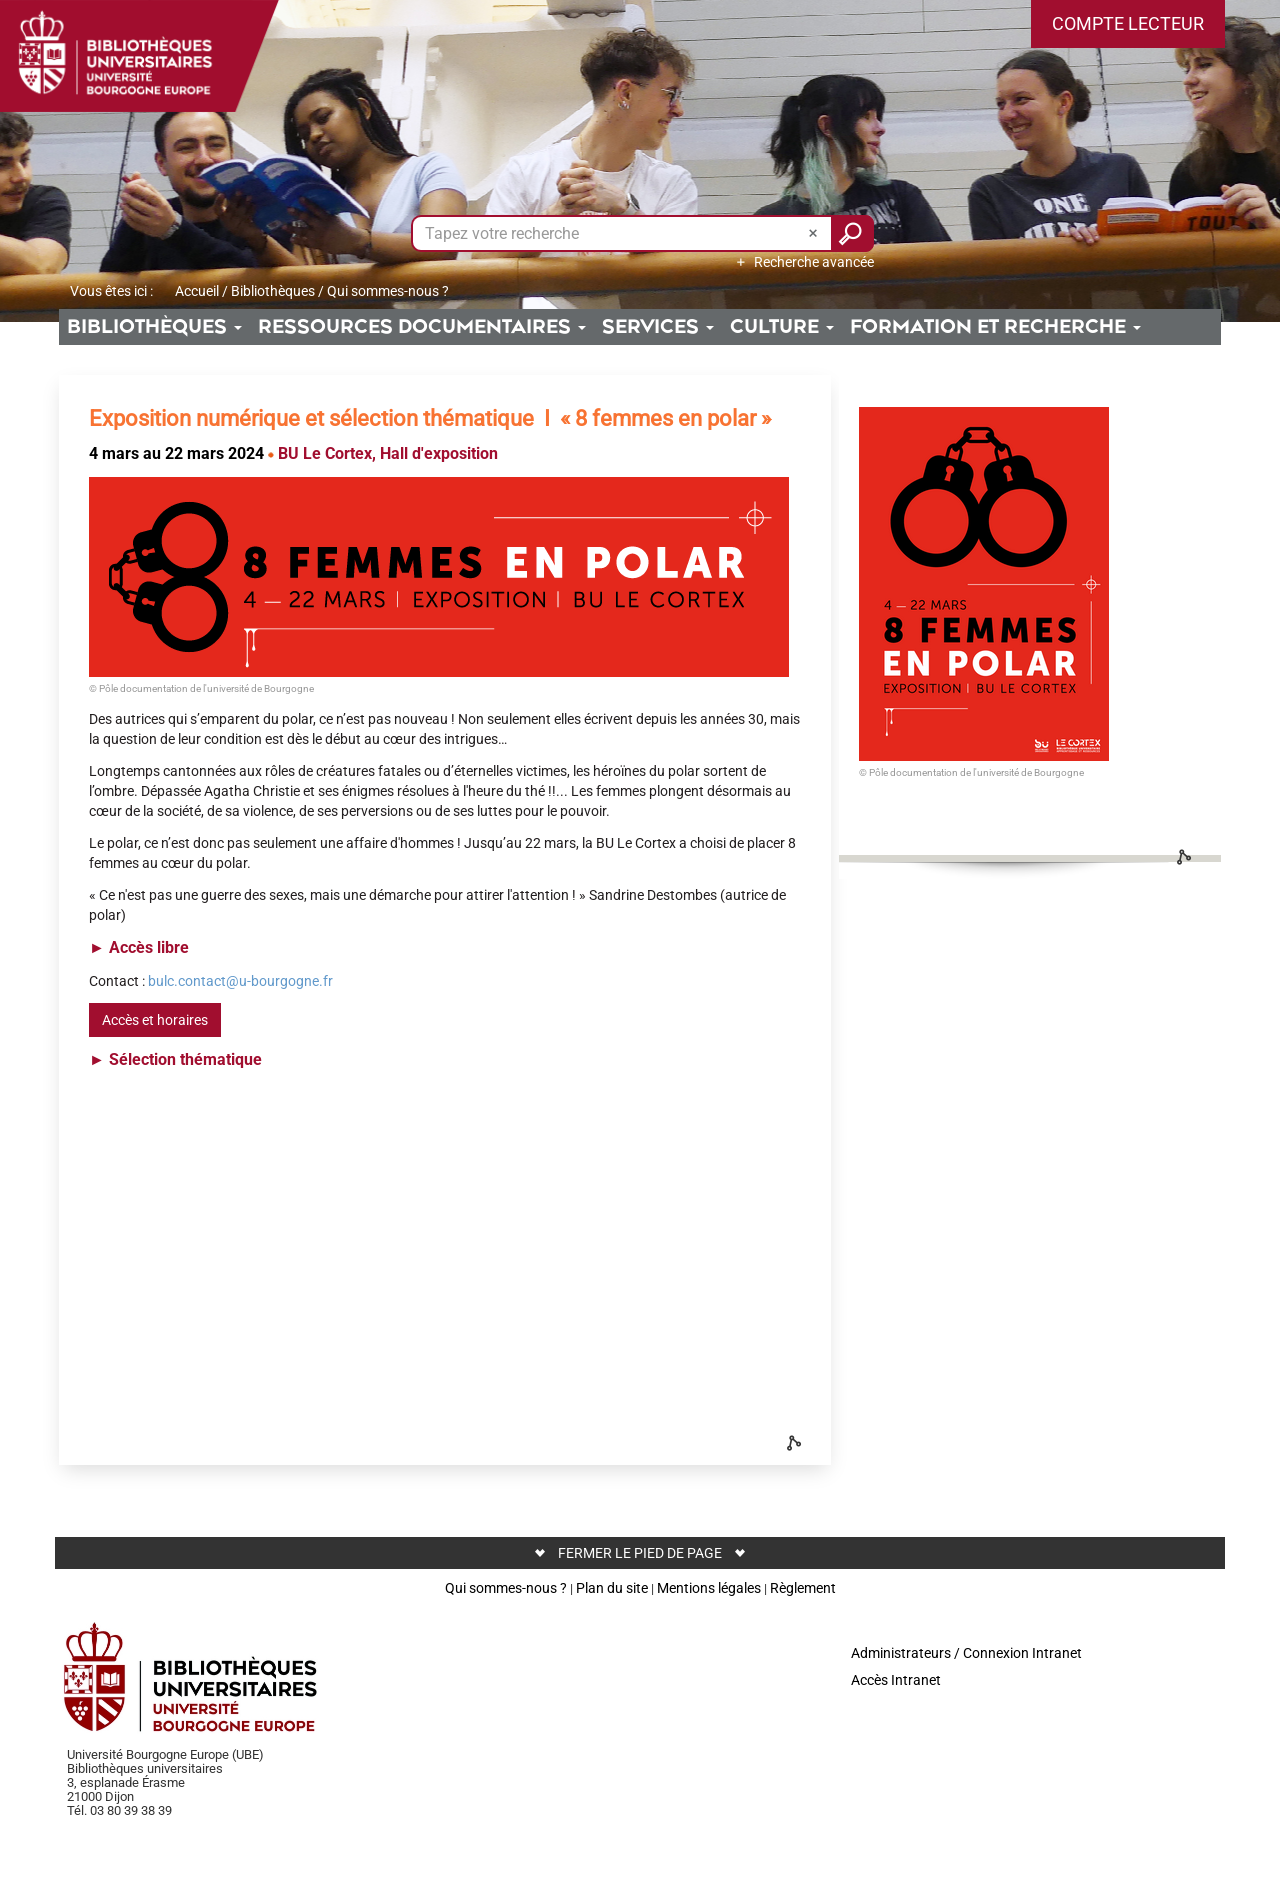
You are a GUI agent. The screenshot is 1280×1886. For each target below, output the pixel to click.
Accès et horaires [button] (155, 1020)
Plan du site (612, 1588)
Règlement (803, 1588)
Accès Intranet (896, 1680)
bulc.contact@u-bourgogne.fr (240, 981)
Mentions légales (709, 1588)
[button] (1128, 24)
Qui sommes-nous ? (506, 1588)
